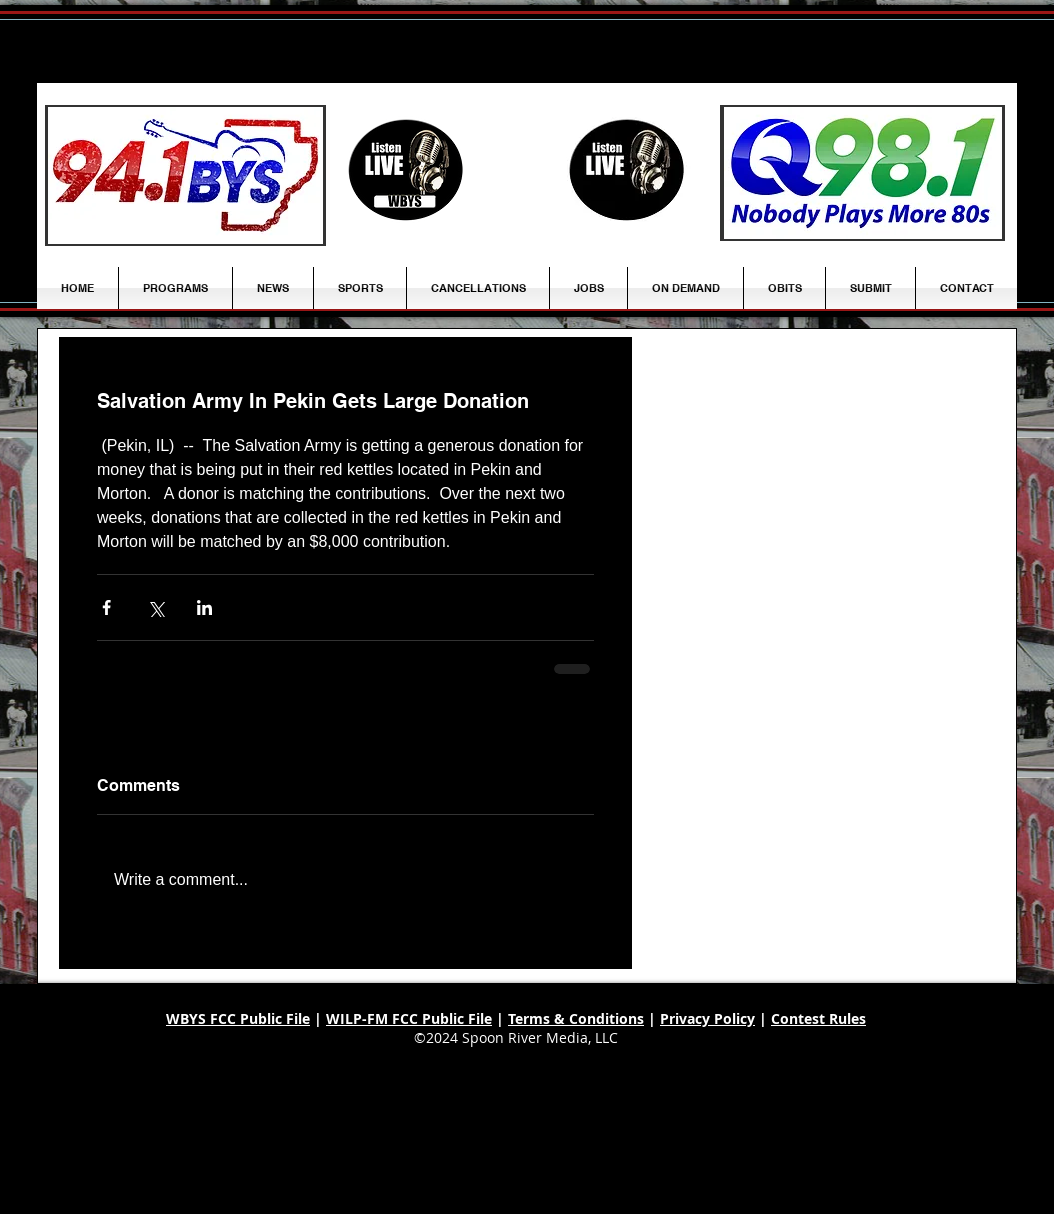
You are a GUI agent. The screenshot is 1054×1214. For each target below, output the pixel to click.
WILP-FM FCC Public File (409, 1018)
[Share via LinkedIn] (204, 607)
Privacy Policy (707, 1018)
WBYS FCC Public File (238, 1018)
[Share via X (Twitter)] (155, 607)
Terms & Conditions (576, 1018)
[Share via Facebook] (106, 607)
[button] (273, 288)
